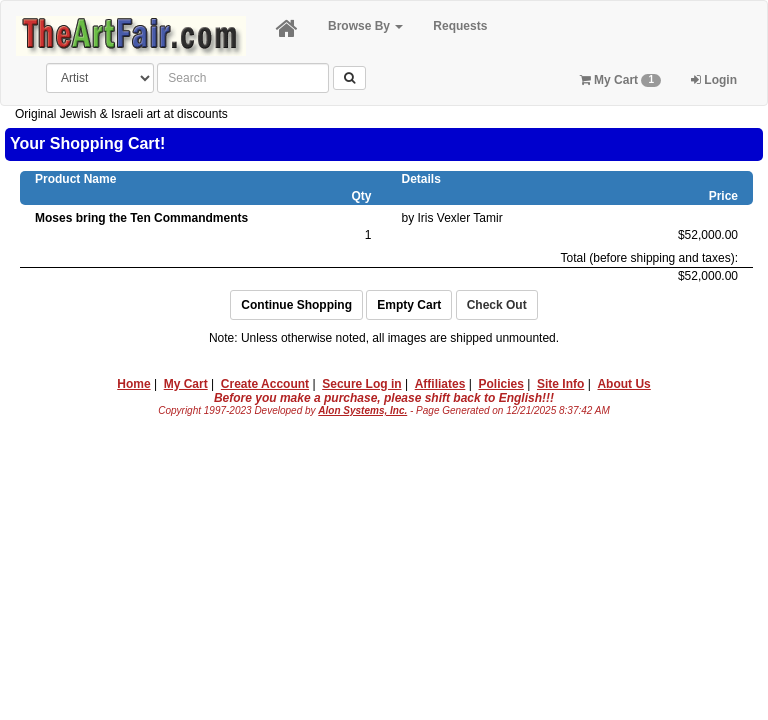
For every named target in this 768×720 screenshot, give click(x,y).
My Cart (620, 80)
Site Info (560, 384)
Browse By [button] (365, 26)
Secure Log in (361, 384)
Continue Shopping (296, 305)
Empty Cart (409, 305)
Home (133, 384)
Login (714, 80)
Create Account (265, 384)
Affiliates (440, 384)
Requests (460, 26)
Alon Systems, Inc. (362, 410)
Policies (501, 384)
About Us (623, 384)
